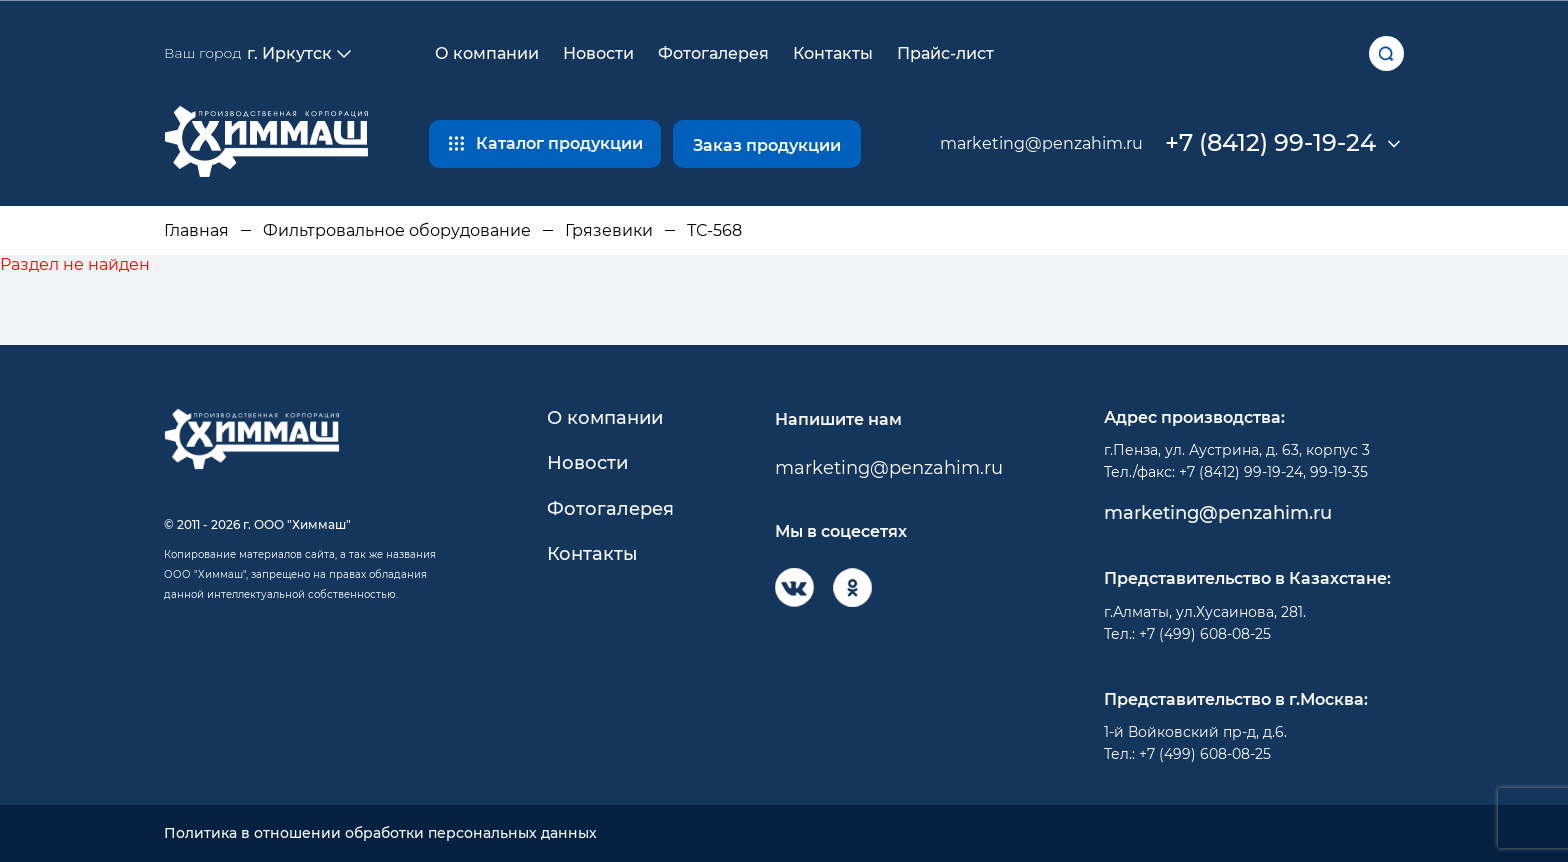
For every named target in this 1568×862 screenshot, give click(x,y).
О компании (487, 53)
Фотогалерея (713, 53)
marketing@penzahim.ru (1041, 143)
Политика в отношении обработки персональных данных (380, 833)
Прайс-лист (945, 53)
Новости (598, 53)
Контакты (833, 53)
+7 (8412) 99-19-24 (1270, 143)
